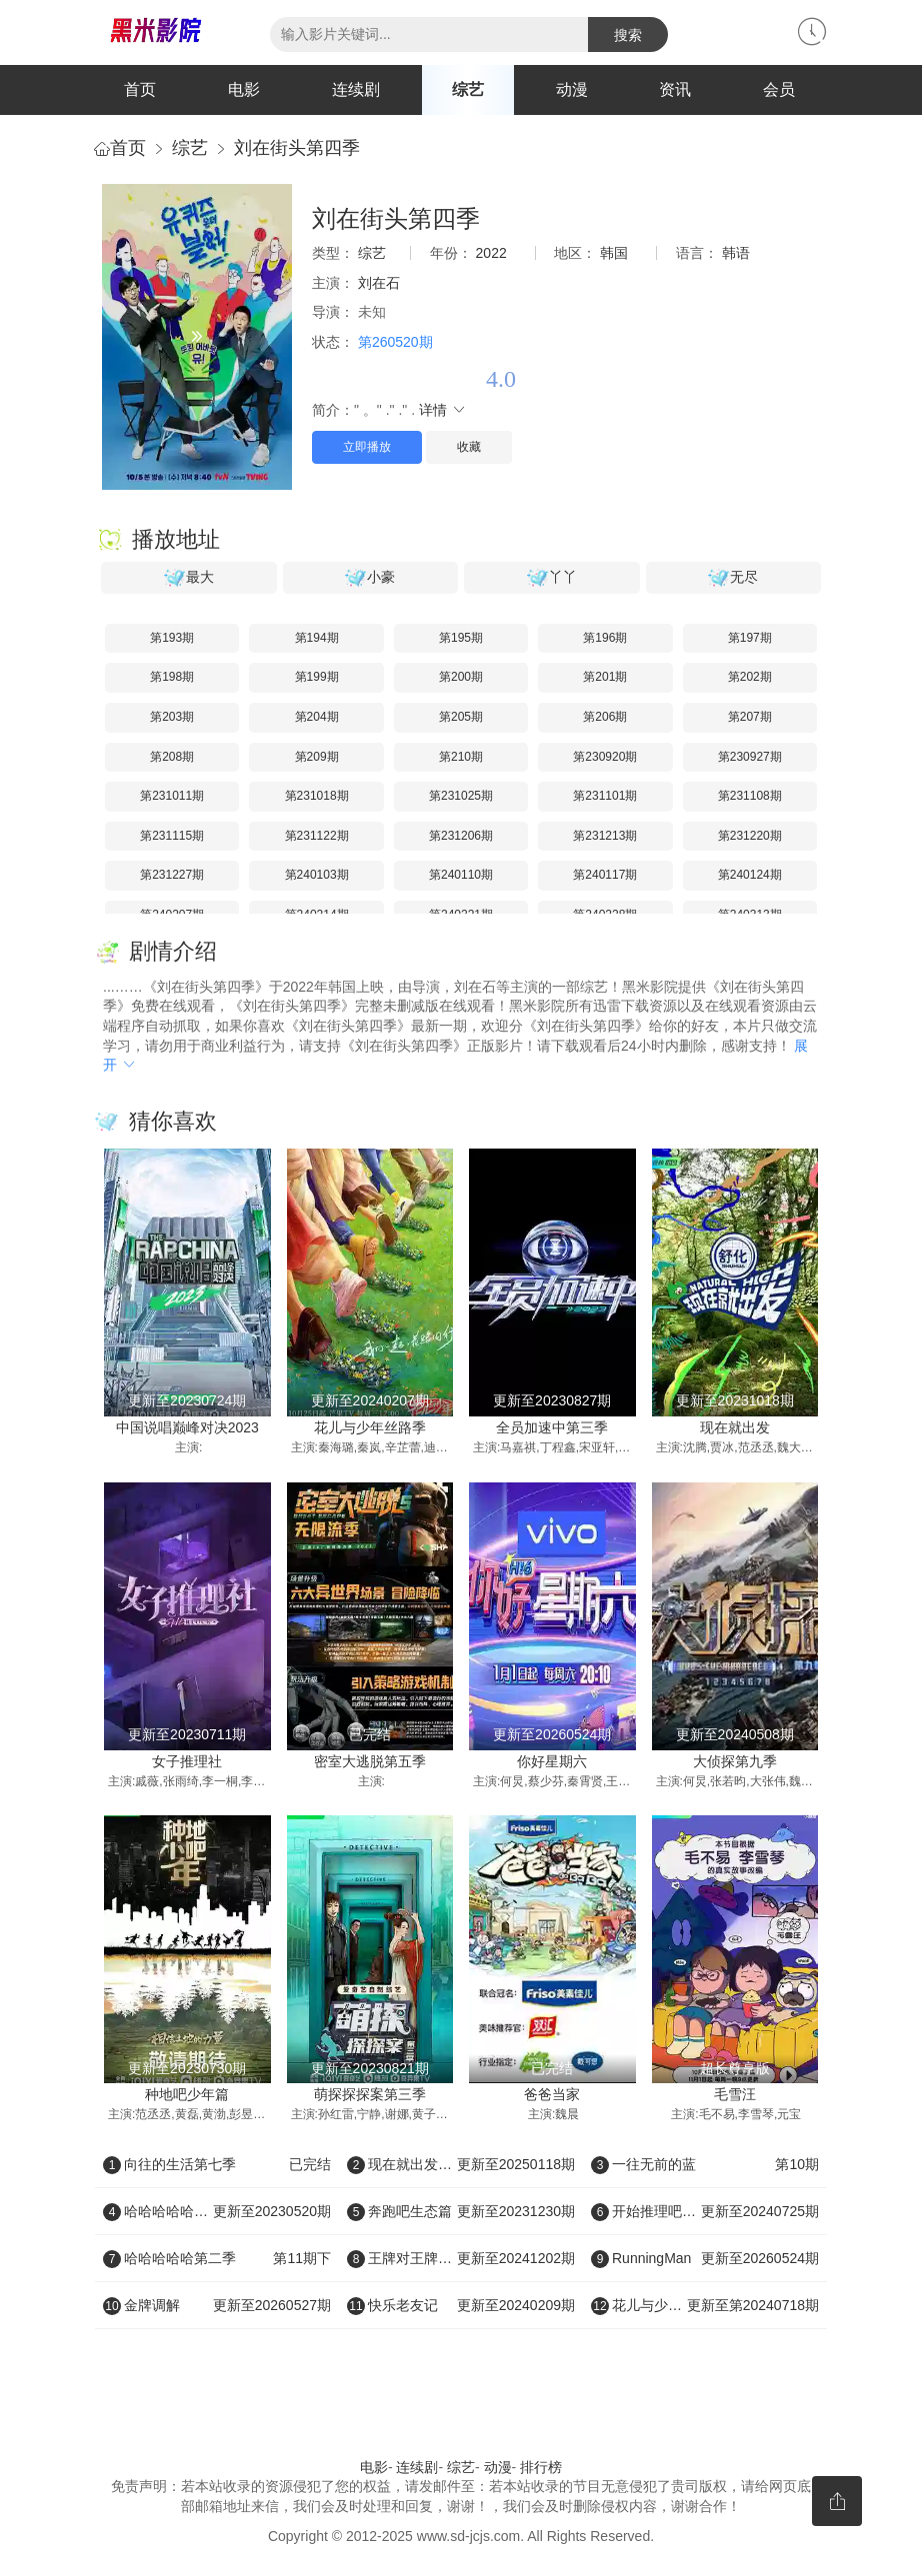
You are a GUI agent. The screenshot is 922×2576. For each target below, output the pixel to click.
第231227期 (172, 875)
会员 (779, 89)
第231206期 (461, 836)
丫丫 (552, 578)
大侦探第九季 (735, 1761)
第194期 (317, 638)
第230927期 (750, 757)
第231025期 (461, 796)
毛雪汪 (735, 2094)
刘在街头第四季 (297, 148)
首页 (140, 89)
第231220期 (750, 836)
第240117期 (605, 875)
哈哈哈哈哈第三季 (217, 2211)
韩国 (614, 253)
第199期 (317, 677)
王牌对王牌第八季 (461, 2258)
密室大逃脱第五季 (370, 1761)
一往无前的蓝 (705, 2164)
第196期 (605, 638)
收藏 (469, 447)
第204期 (317, 717)
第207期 (750, 717)
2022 (491, 253)
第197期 (750, 638)
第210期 (461, 757)
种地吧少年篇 (187, 2094)
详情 (443, 410)
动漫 (572, 89)
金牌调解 (217, 2305)
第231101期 (605, 796)
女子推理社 (187, 1761)
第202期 (750, 677)
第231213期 (605, 836)
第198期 (172, 677)
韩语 (736, 253)
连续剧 (356, 89)
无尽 (733, 578)
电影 (244, 89)
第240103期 (317, 875)
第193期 (172, 638)
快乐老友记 (461, 2305)
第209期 (317, 757)
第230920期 (605, 757)
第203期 (172, 717)
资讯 (675, 89)
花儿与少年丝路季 (370, 1427)
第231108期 (750, 796)
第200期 (461, 677)
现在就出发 (735, 1427)
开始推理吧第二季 (705, 2211)
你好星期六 (552, 1761)
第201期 (605, 677)
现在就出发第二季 (461, 2164)
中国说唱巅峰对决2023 (187, 1427)
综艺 (468, 89)
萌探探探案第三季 (370, 2094)
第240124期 (750, 875)
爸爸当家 (552, 2094)
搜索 (628, 35)
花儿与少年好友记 (705, 2305)
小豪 (370, 578)
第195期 (461, 638)
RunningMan (705, 2258)
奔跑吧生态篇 (461, 2211)
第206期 (605, 717)
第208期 (172, 757)
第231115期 (172, 836)
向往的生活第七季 (217, 2164)
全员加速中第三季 (552, 1427)
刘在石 (379, 283)
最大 (189, 578)
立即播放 (367, 447)
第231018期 (317, 796)
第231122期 (317, 836)
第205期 (461, 717)
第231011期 (172, 796)
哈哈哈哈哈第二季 (217, 2258)
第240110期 (461, 875)
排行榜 (541, 2467)
